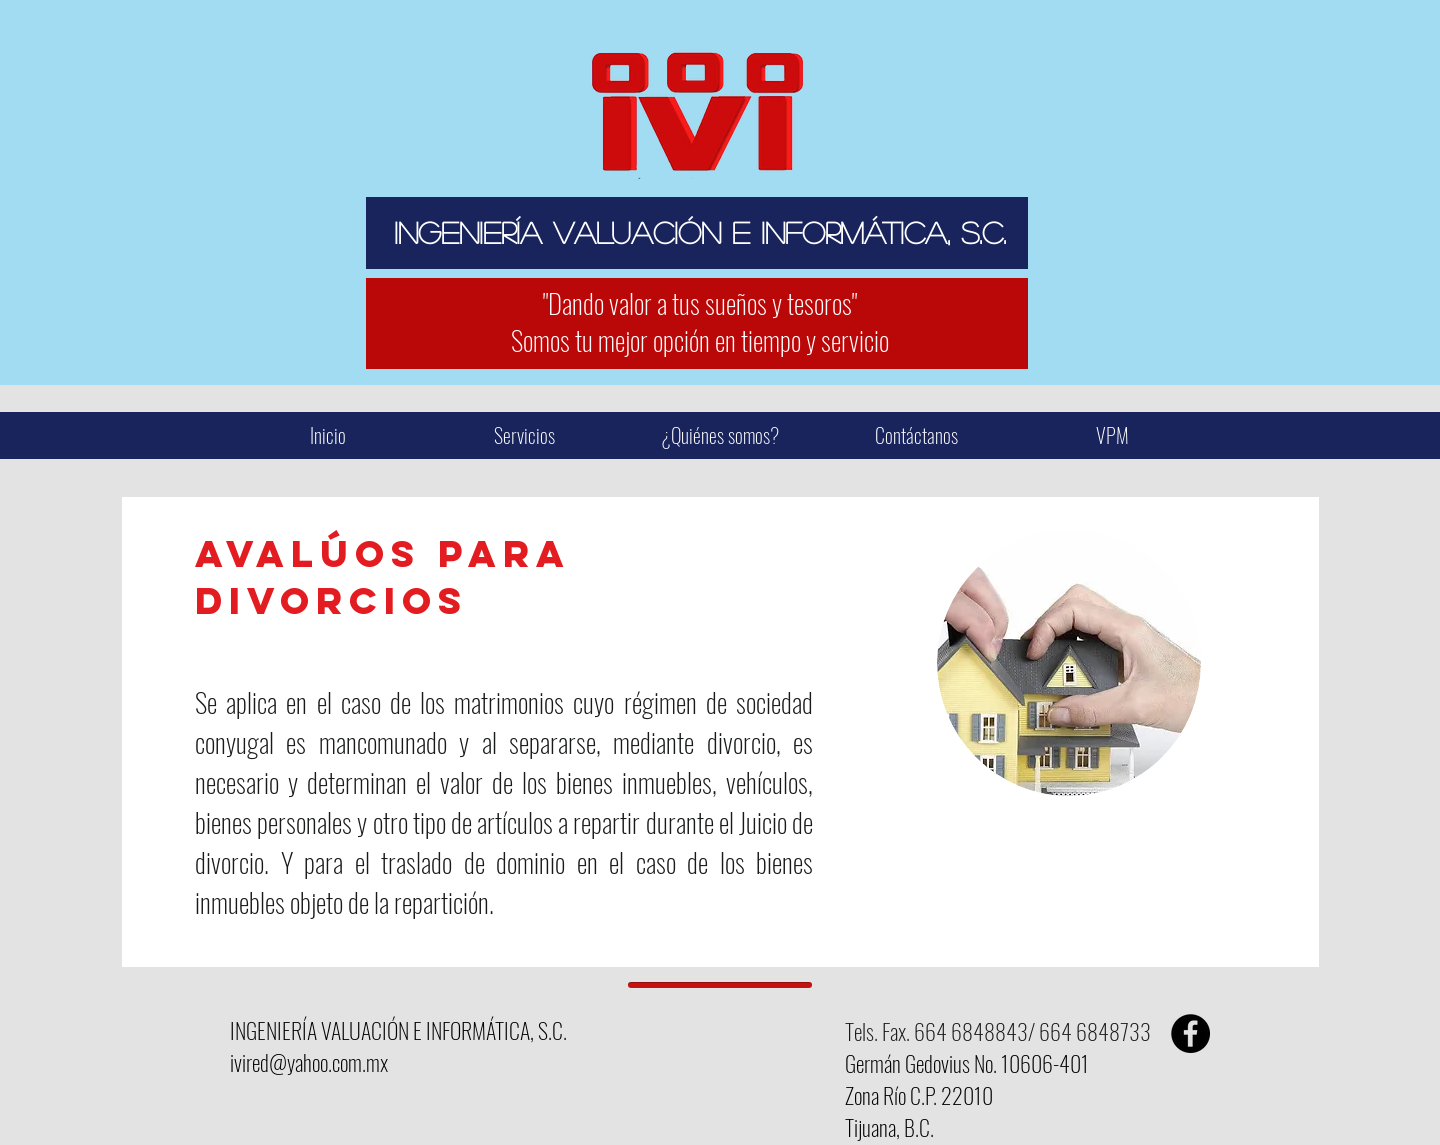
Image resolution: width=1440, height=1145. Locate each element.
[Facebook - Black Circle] (1190, 1033)
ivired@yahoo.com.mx (309, 1062)
